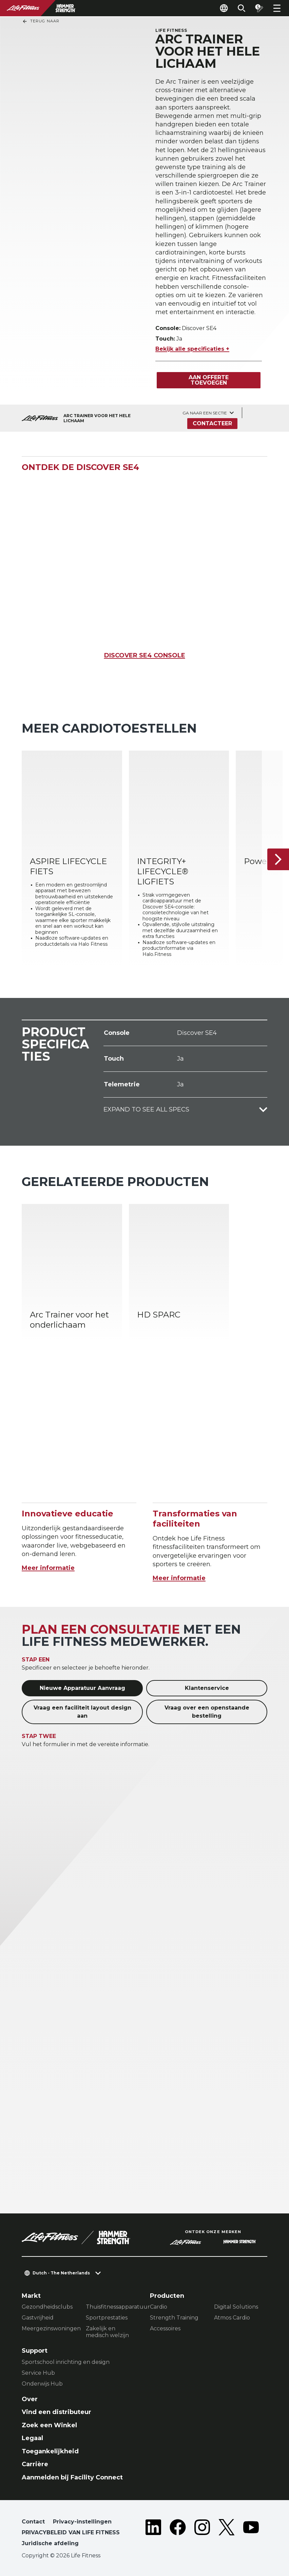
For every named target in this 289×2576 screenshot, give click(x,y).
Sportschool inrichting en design (66, 2362)
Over (30, 2399)
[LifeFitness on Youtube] (251, 2534)
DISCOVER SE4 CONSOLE (144, 655)
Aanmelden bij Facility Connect (72, 2477)
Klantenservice (207, 1688)
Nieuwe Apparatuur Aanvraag (82, 1688)
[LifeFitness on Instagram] (202, 2534)
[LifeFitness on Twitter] (226, 2534)
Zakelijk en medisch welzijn (107, 2331)
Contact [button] (33, 2521)
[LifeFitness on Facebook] (178, 2534)
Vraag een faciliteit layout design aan (82, 1711)
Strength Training (174, 2317)
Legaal (32, 2438)
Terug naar (40, 21)
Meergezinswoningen (48, 2328)
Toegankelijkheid (50, 2451)
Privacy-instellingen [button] (82, 2521)
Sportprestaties (107, 2317)
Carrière (35, 2464)
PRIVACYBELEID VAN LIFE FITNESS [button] (71, 2532)
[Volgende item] (278, 859)
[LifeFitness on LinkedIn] (153, 2534)
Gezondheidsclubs (47, 2307)
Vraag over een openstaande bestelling (207, 1711)
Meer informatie (48, 1568)
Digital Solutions (236, 2307)
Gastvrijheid (38, 2317)
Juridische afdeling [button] (50, 2543)
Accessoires (165, 2328)
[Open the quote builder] (259, 8)
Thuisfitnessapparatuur (112, 2307)
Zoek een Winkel (49, 2425)
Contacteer (212, 423)
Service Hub (38, 2373)
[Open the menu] (277, 8)
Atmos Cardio (232, 2317)
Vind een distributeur (56, 2412)
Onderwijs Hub (42, 2383)
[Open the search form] (241, 8)
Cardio (158, 2307)
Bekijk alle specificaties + (192, 349)
